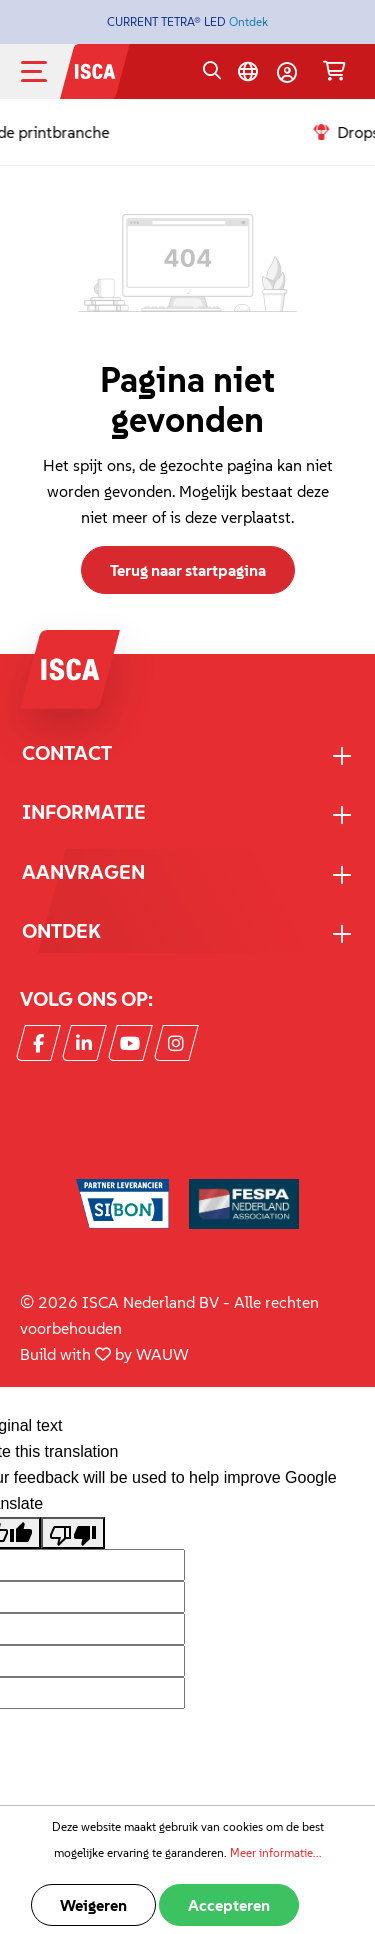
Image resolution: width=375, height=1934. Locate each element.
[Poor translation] (73, 1533)
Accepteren (229, 1905)
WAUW (162, 1354)
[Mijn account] (287, 72)
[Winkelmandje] (334, 71)
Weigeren (93, 1905)
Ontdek (248, 21)
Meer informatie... (276, 1852)
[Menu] (50, 71)
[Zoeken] (212, 71)
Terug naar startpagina (188, 570)
